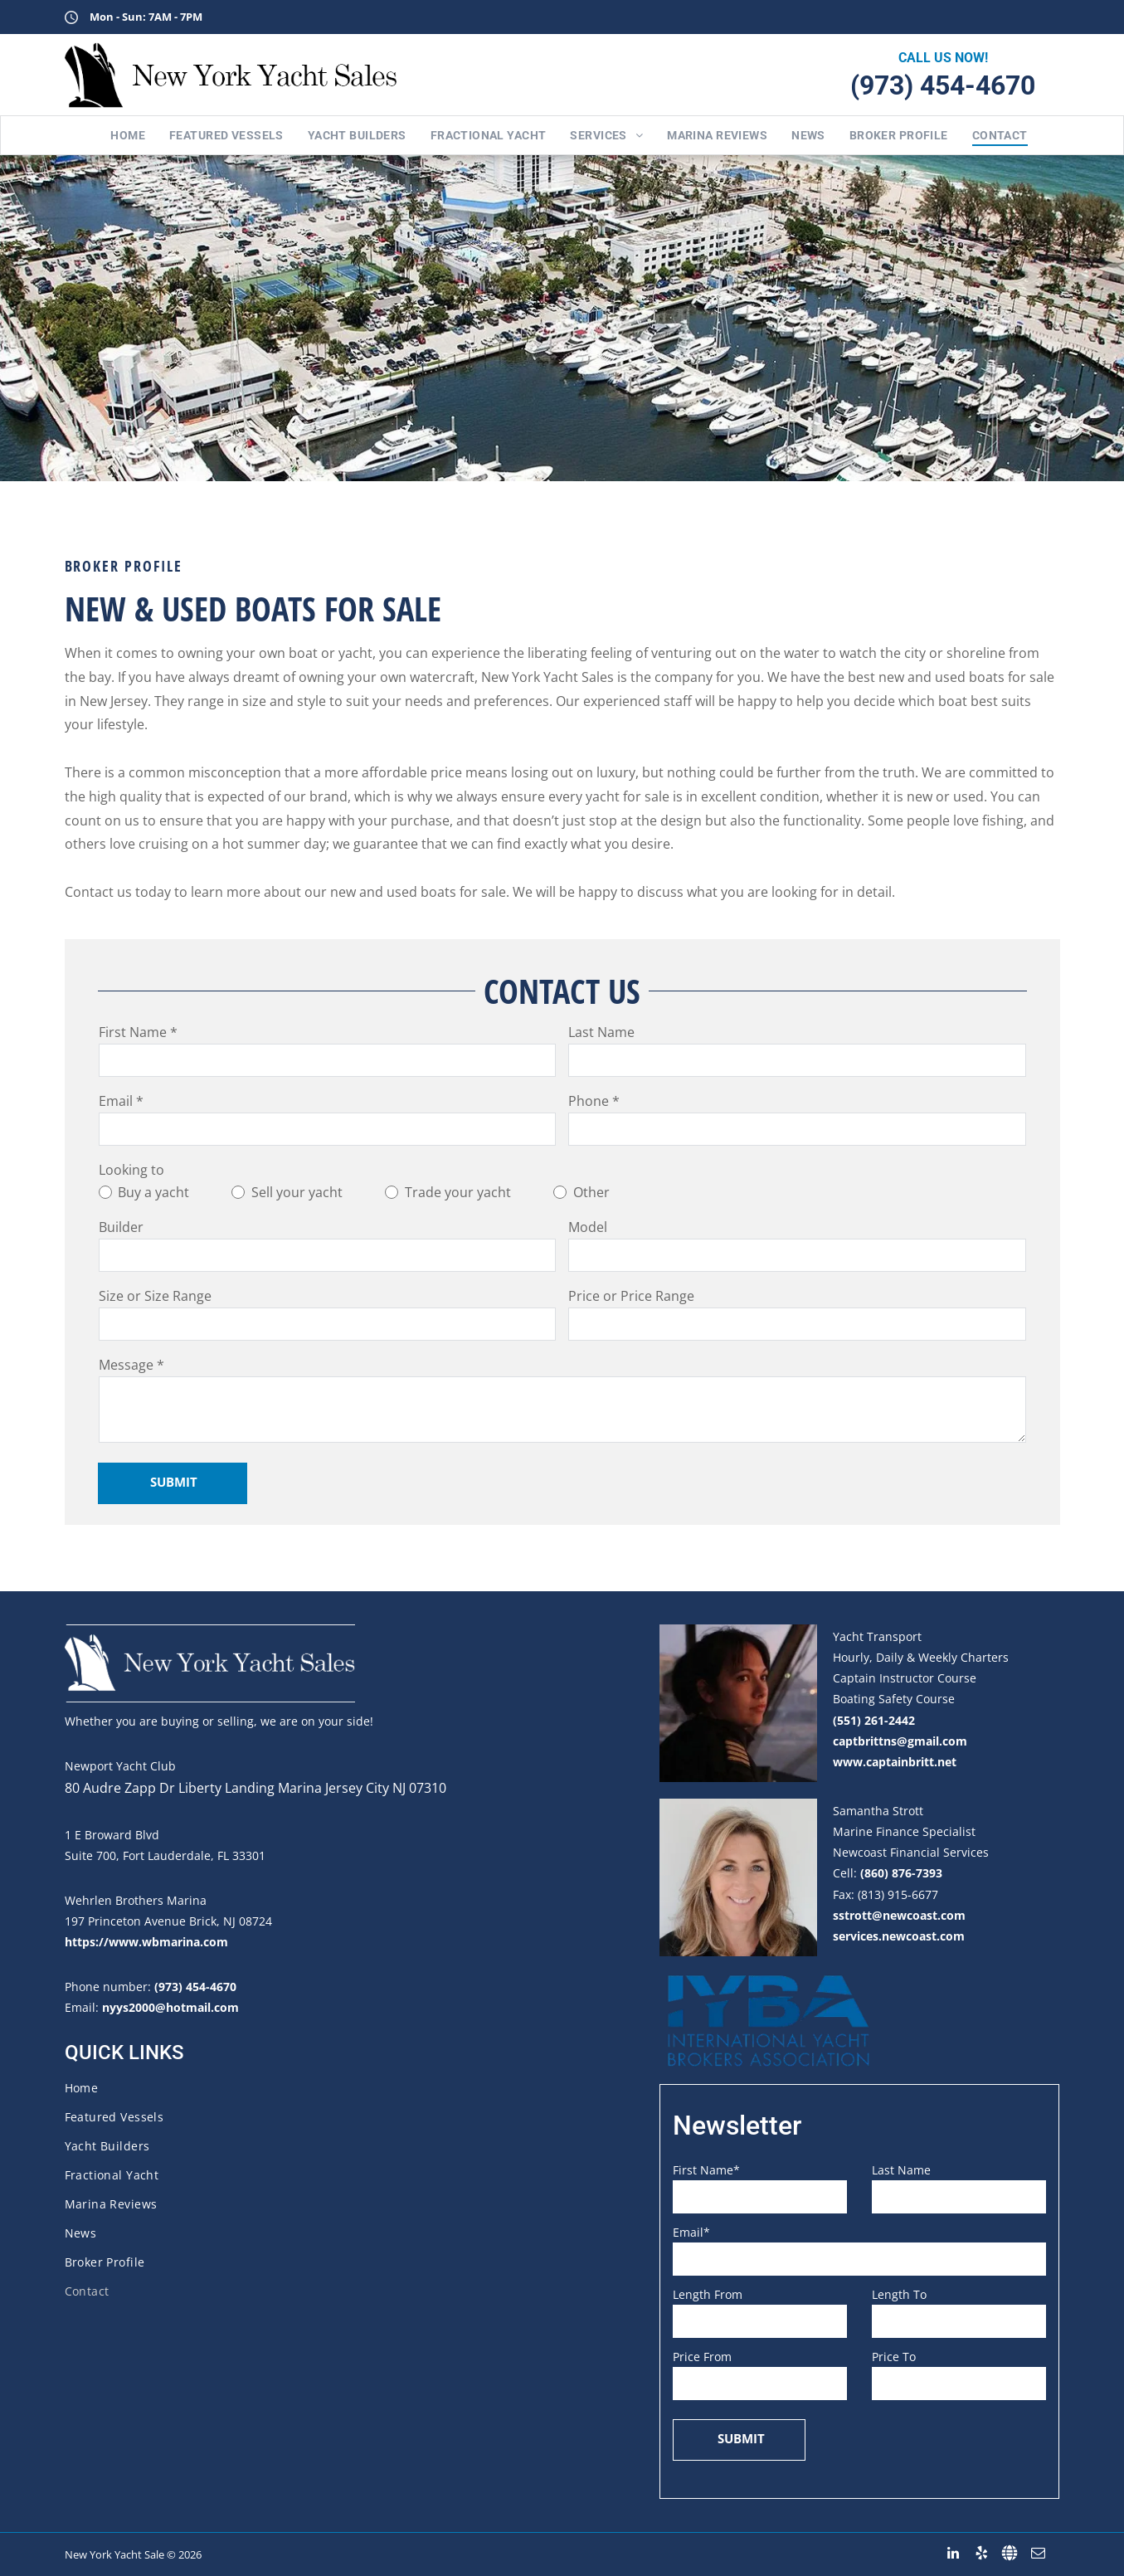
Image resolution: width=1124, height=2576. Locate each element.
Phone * (594, 1101)
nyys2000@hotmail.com (170, 2007)
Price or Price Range (631, 1296)
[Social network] (1010, 2553)
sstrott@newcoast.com (899, 1915)
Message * (131, 1365)
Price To (894, 2356)
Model (587, 1227)
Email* (691, 2232)
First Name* (706, 2170)
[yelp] (981, 2553)
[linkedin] (953, 2553)
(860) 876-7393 (901, 1873)
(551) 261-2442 (874, 1720)
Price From (702, 2356)
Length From (707, 2294)
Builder (121, 1227)
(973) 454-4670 (942, 85)
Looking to (131, 1170)
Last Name (601, 1032)
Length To (899, 2294)
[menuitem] (120, 135)
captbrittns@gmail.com (900, 1741)
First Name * (138, 1032)
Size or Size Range (155, 1296)
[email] (1038, 2553)
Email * (121, 1101)
